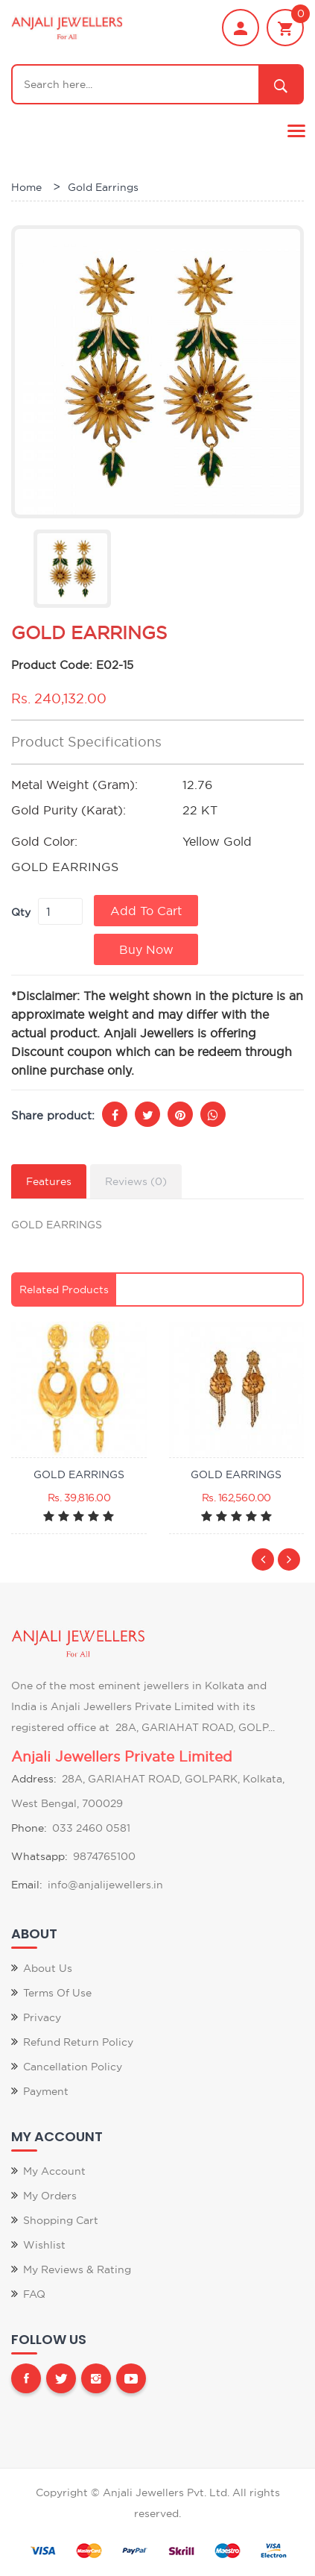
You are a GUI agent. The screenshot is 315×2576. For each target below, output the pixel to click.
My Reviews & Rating (77, 2269)
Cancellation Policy (72, 2067)
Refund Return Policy (78, 2042)
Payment (46, 2091)
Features (48, 1181)
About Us (47, 1968)
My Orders (50, 2196)
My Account (54, 2171)
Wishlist (44, 2245)
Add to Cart (146, 910)
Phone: (29, 1828)
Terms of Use (57, 1993)
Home (26, 187)
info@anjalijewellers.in (105, 1885)
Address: (34, 1779)
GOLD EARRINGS (79, 1474)
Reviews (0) (136, 1181)
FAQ (34, 2294)
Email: (26, 1885)
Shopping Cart (60, 2220)
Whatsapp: (39, 1856)
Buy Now (146, 949)
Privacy (42, 2017)
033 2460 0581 (91, 1828)
